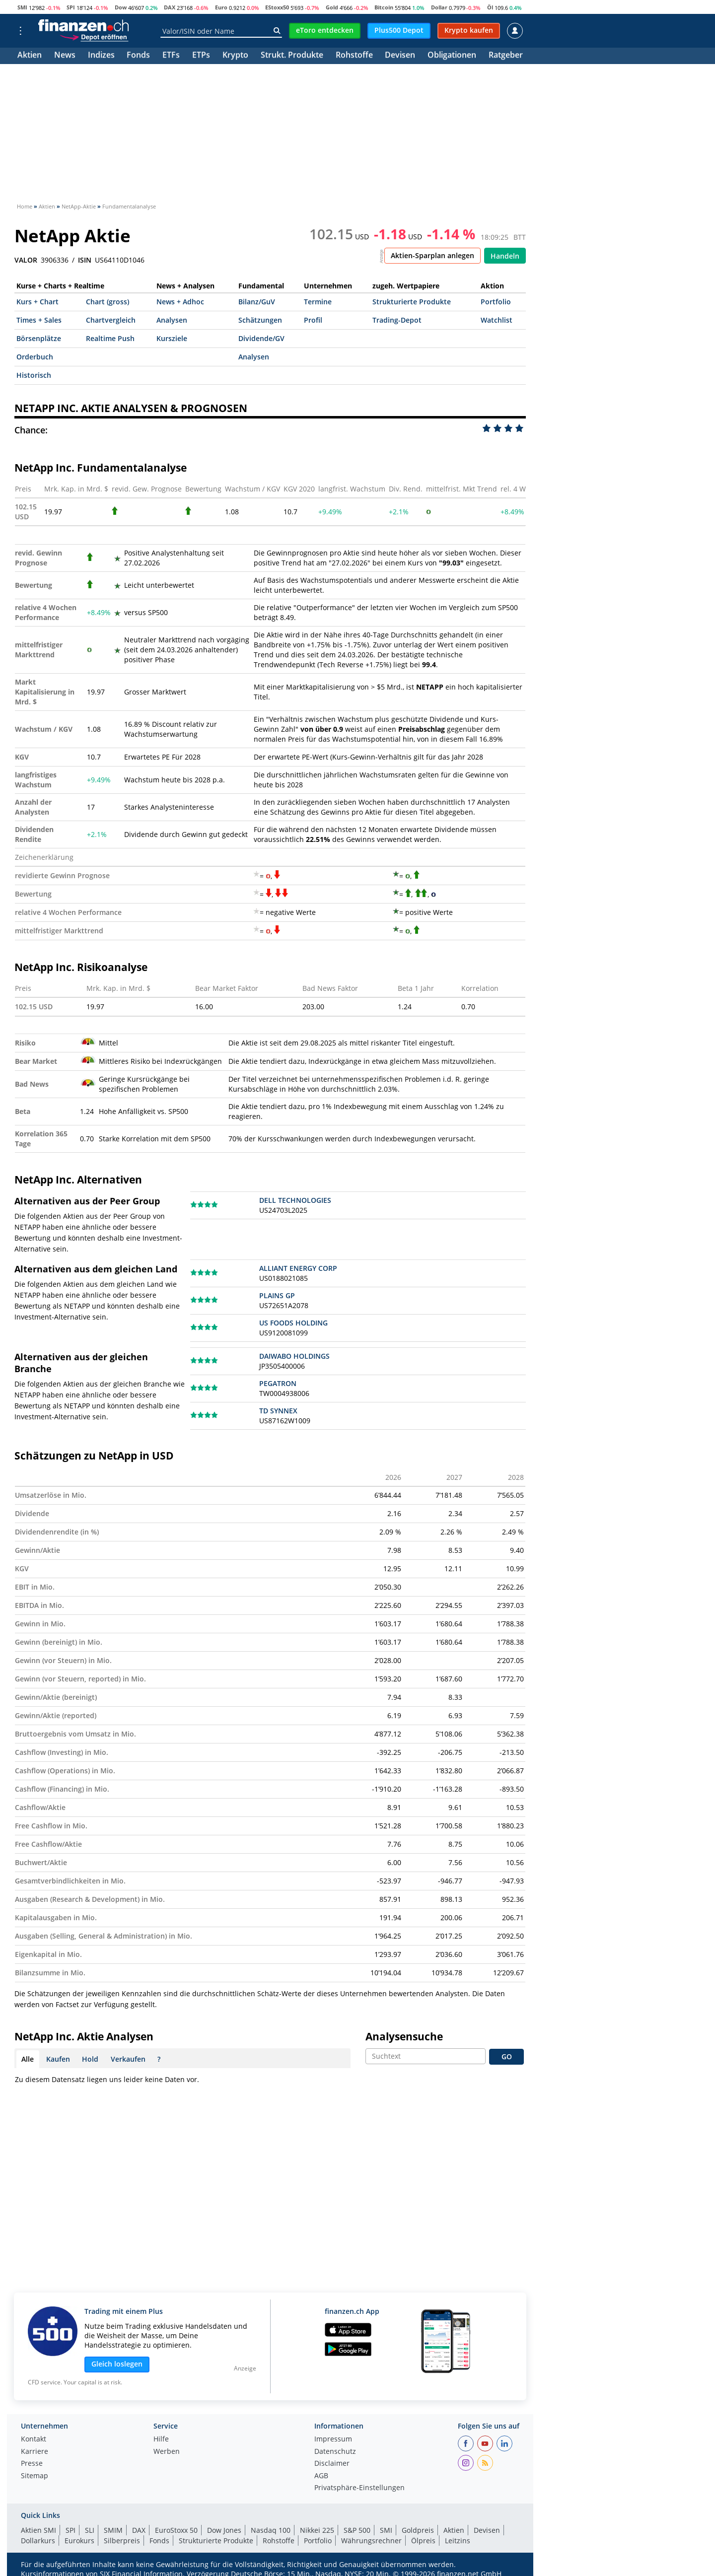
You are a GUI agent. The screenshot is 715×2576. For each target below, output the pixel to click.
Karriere (34, 2452)
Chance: (31, 430)
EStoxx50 (277, 7)
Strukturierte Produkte (411, 301)
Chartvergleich (111, 320)
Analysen (171, 320)
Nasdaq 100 (270, 2530)
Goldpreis (418, 2530)
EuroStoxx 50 (176, 2530)
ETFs (171, 56)
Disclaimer (332, 2464)
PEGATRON (277, 1383)
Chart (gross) (107, 301)
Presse (32, 2464)
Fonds (138, 56)
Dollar (439, 7)
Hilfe (161, 2439)
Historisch (33, 375)
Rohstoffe (354, 56)
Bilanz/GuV (256, 301)
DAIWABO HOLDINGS (294, 1356)
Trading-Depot (397, 320)
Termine (318, 301)
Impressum (333, 2439)
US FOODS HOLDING (293, 1322)
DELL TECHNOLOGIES (295, 1200)
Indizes (101, 56)
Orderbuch (34, 356)
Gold (332, 7)
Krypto (235, 56)
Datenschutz (335, 2452)
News (64, 56)
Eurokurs (79, 2540)
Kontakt (33, 2439)
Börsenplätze (38, 338)
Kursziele (171, 338)
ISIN (84, 260)
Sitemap (34, 2476)
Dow (121, 7)
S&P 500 (357, 2530)
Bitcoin (383, 7)
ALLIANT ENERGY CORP (298, 1268)
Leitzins (457, 2540)
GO (506, 2056)
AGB (321, 2476)
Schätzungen (260, 320)
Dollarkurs (38, 2540)
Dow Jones (224, 2530)
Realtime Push (110, 338)
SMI (22, 7)
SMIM (113, 2530)
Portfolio (496, 301)
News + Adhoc (180, 301)
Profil (313, 320)
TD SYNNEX (278, 1410)
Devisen (400, 56)
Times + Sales (39, 320)
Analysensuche (404, 2036)
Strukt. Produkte (292, 56)
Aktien (29, 56)
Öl (490, 7)
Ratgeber (506, 56)
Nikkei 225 (317, 2530)
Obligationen (452, 56)
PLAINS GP (277, 1295)
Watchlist (496, 320)
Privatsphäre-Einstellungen (359, 2488)
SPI (71, 7)
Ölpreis (423, 2540)
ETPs (201, 56)
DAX (169, 7)
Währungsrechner (371, 2540)
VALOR (25, 260)
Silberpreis (122, 2540)
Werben (166, 2452)
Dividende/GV (261, 338)
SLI (89, 2530)
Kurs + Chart (37, 301)
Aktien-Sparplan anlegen (432, 255)
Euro (221, 7)
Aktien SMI (38, 2530)
